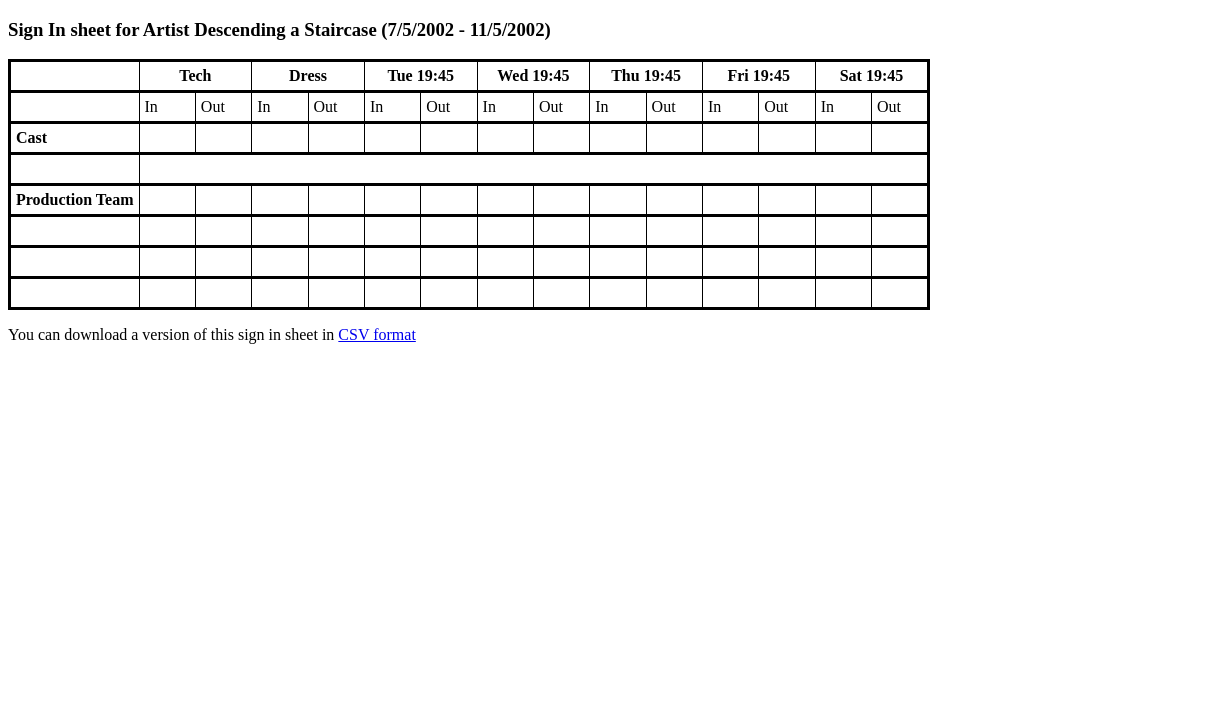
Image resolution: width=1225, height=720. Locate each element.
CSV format (376, 334)
